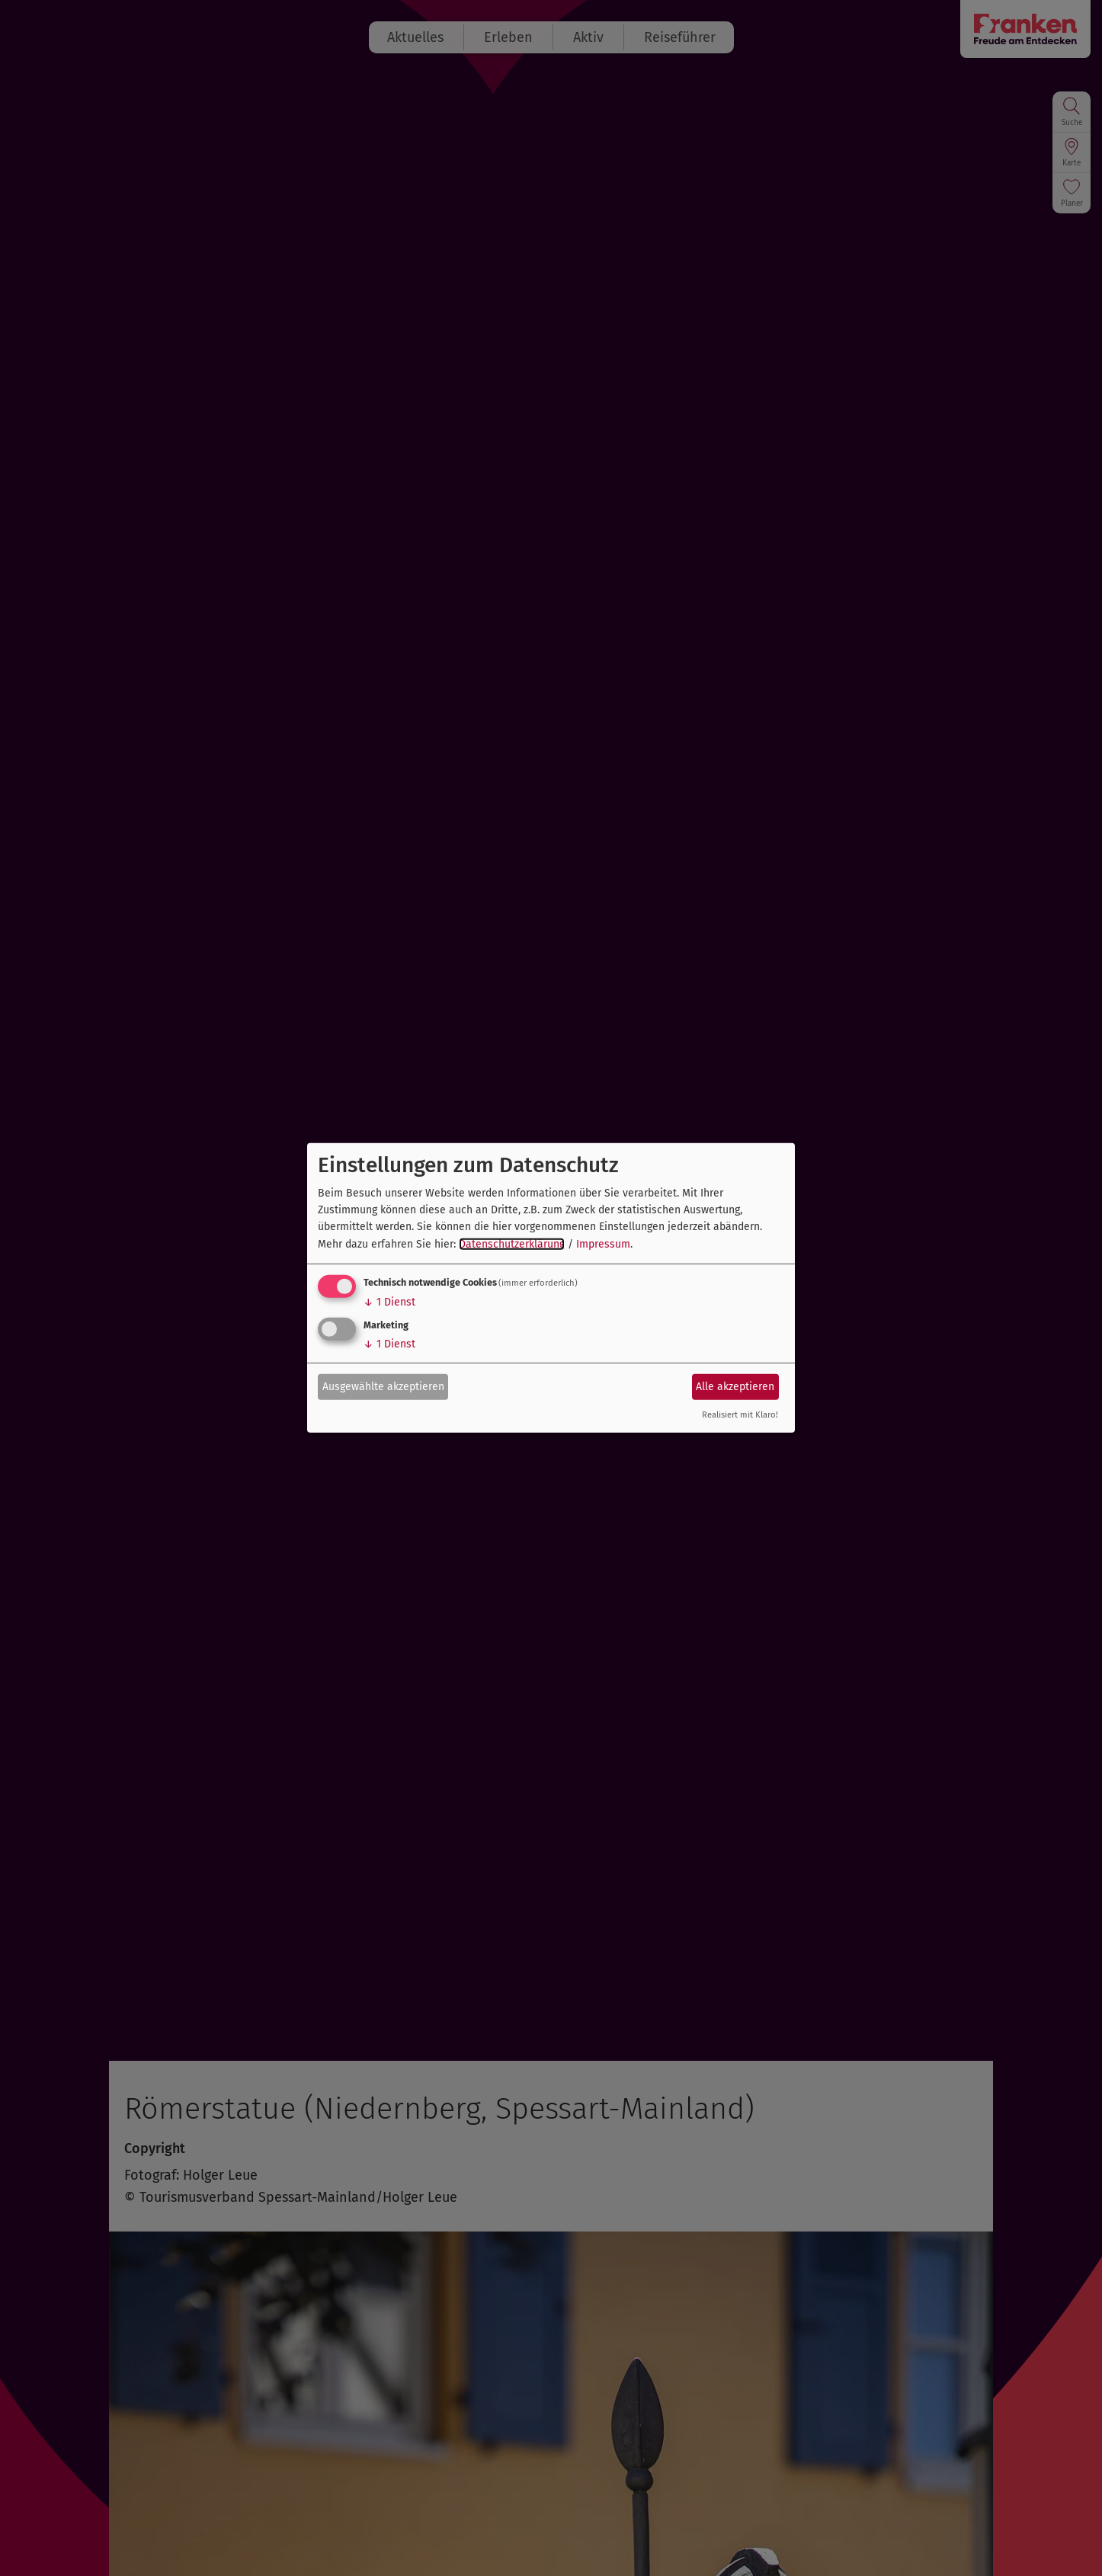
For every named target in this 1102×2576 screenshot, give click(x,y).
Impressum (603, 1244)
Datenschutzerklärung (512, 1244)
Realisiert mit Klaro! (740, 1415)
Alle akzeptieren (735, 1385)
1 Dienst (389, 1302)
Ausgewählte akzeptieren (383, 1385)
